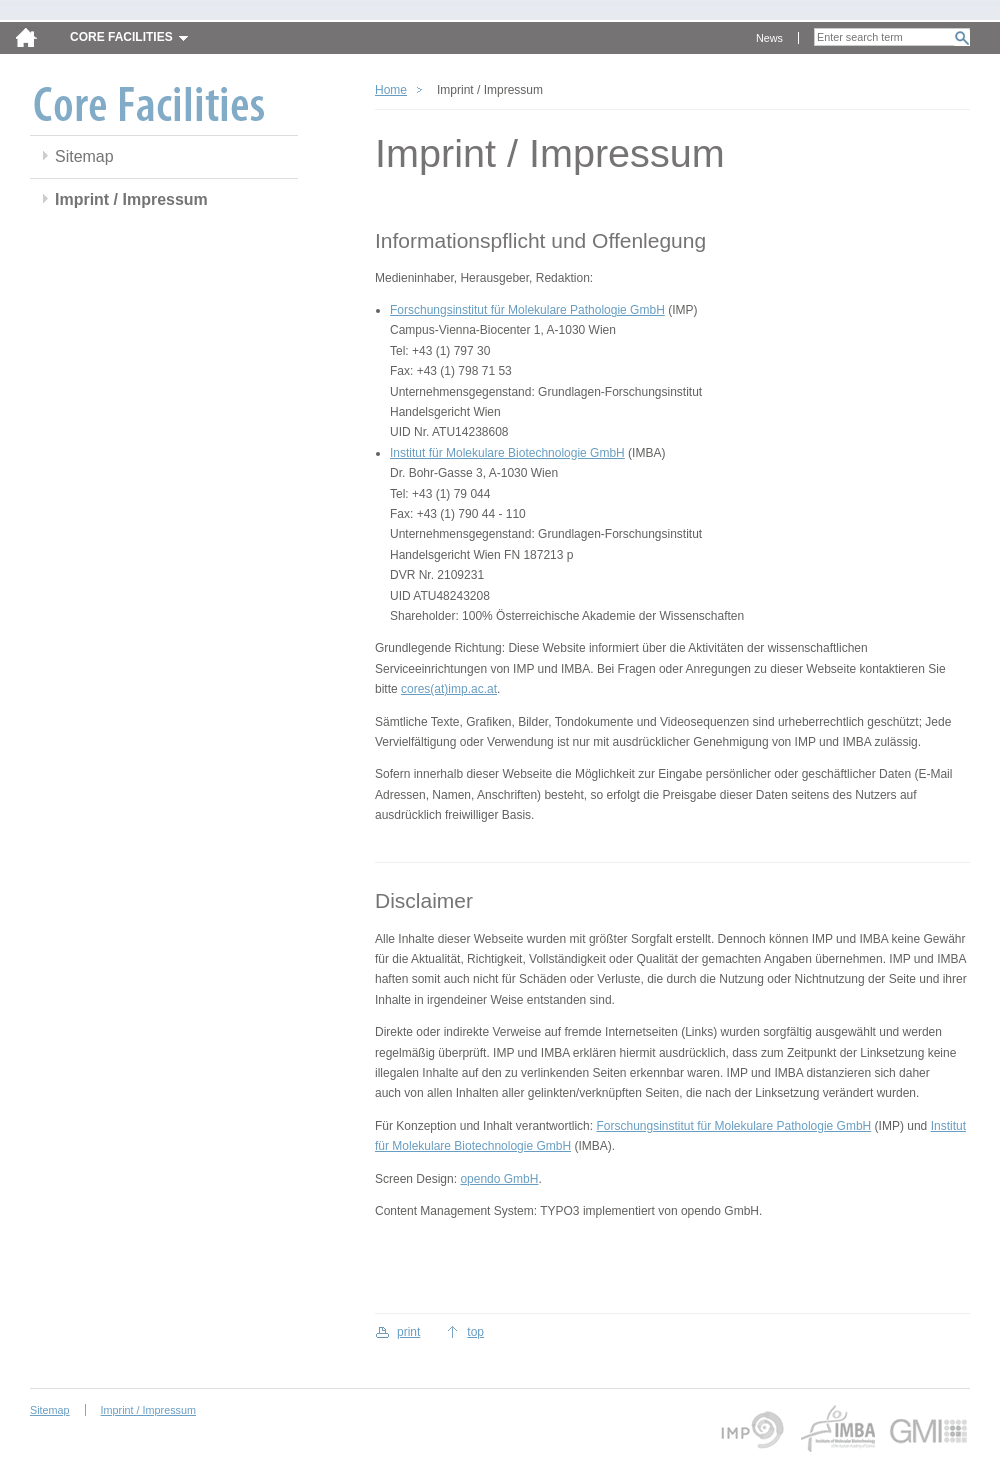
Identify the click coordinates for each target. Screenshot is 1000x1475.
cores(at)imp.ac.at (449, 689)
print (408, 1332)
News (769, 38)
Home (391, 90)
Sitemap (84, 156)
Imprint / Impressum (131, 199)
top (475, 1332)
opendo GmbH (499, 1179)
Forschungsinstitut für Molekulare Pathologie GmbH (527, 310)
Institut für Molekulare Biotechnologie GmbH (507, 453)
